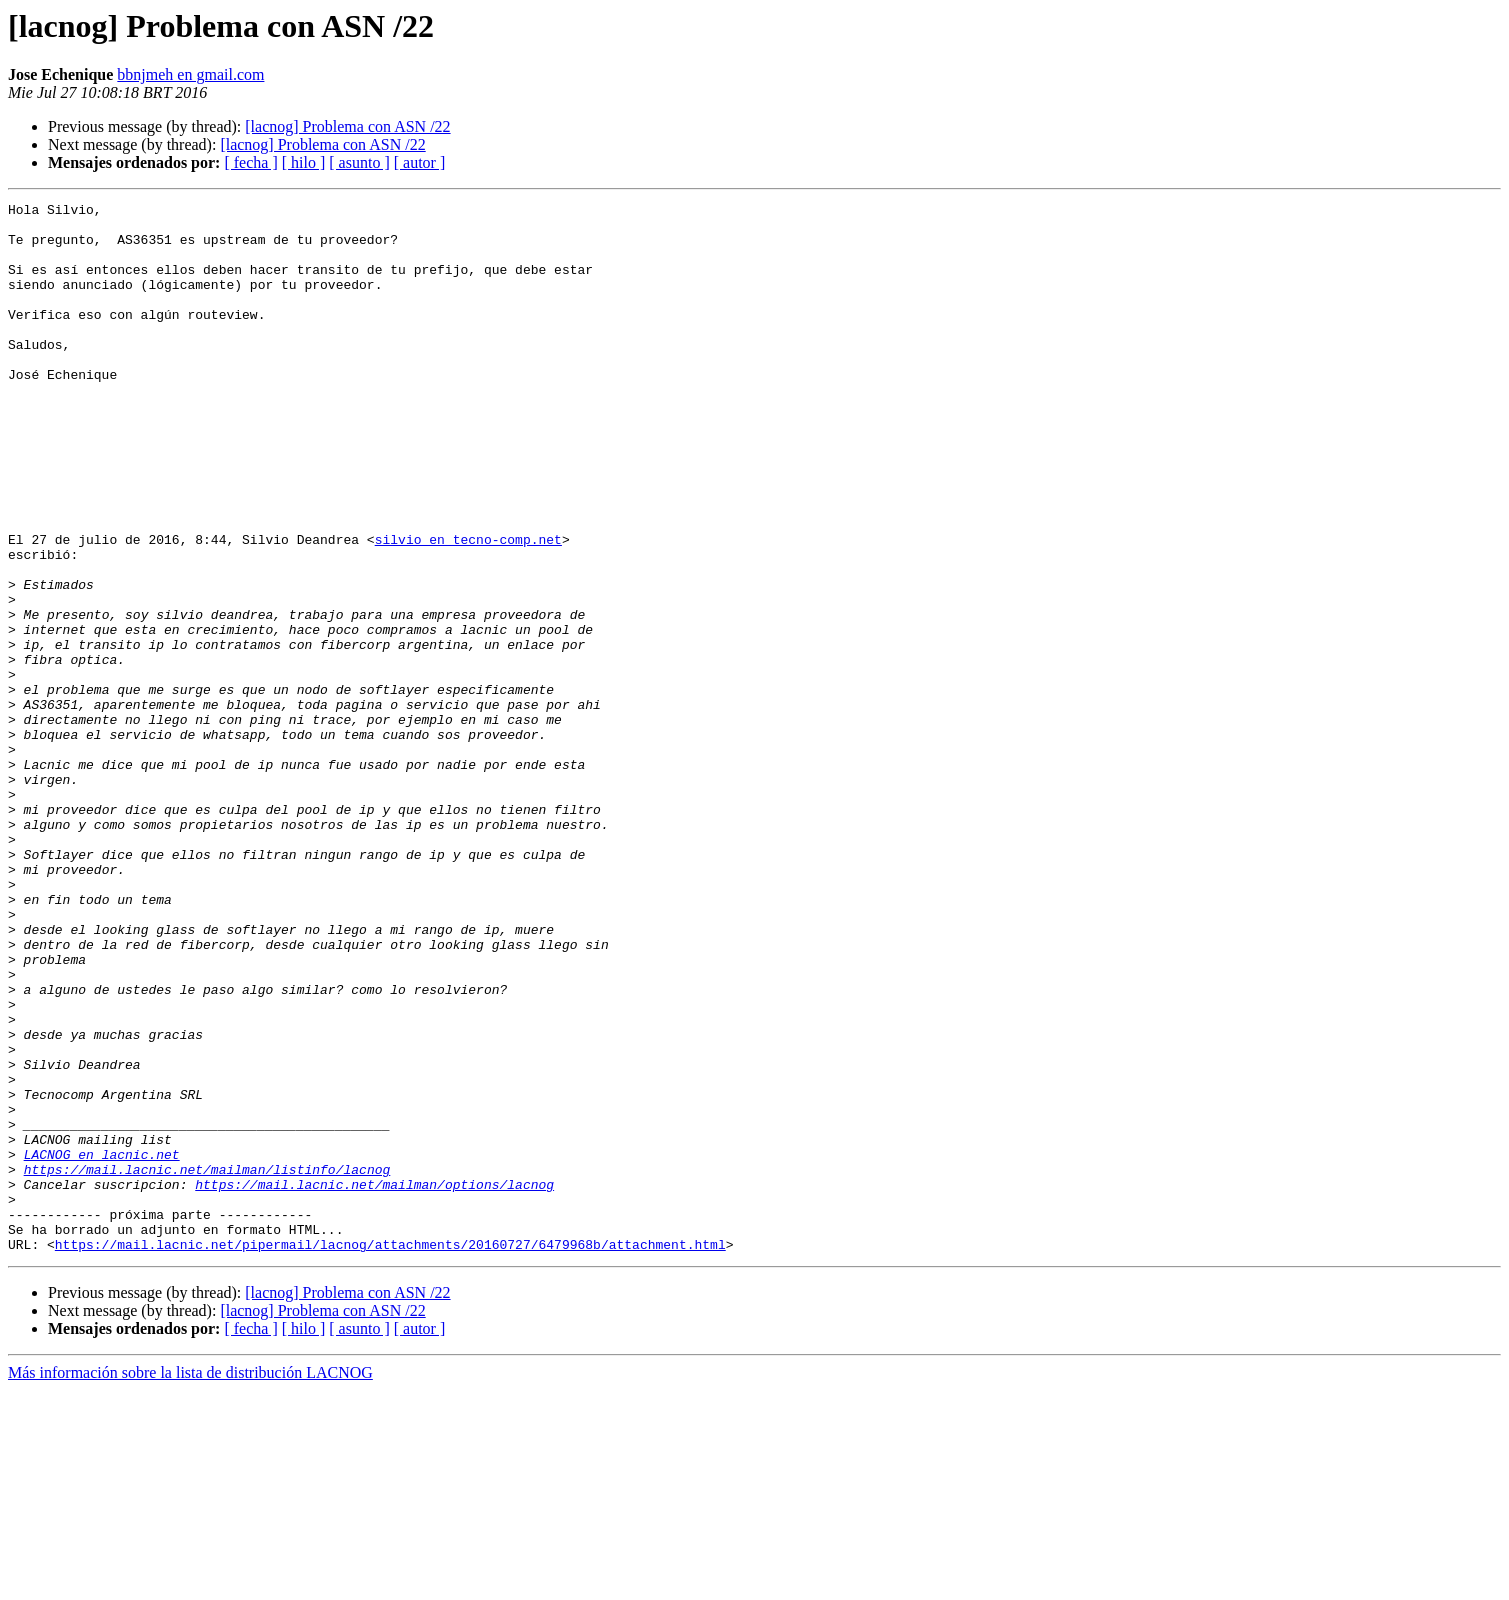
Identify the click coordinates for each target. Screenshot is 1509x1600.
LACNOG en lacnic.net (102, 1346)
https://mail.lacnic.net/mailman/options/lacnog (374, 1382)
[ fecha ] (250, 162)
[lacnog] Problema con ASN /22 (347, 126)
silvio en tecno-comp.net (468, 608)
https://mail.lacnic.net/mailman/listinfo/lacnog (207, 1364)
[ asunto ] (359, 162)
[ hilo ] (304, 162)
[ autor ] (420, 162)
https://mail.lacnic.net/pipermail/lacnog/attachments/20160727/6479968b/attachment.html (390, 1454)
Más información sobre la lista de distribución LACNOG (190, 1582)
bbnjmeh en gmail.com (190, 74)
